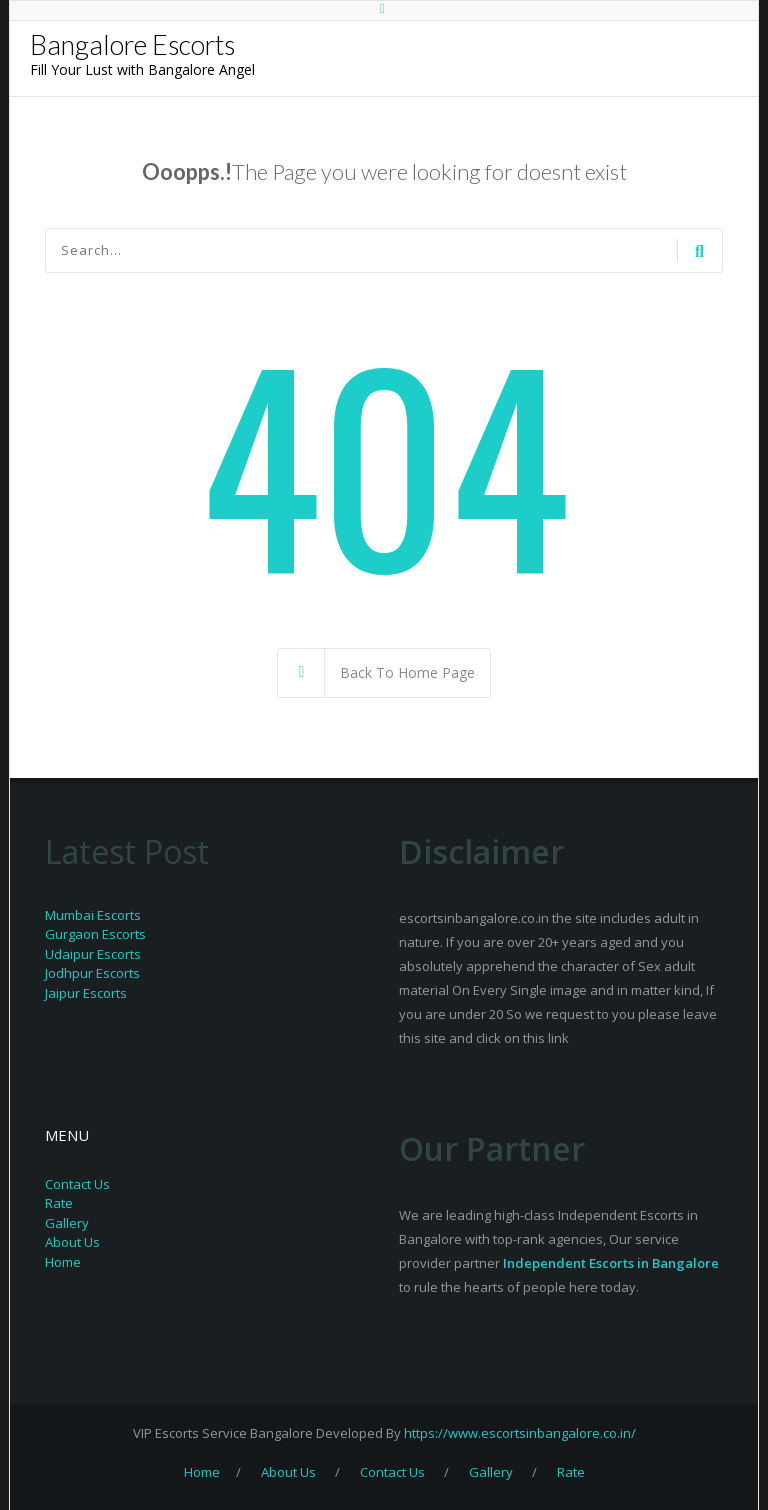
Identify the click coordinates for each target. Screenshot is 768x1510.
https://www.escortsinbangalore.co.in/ (520, 1433)
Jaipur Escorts (86, 993)
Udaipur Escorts (93, 954)
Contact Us (77, 1184)
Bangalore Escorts (132, 44)
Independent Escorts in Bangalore (611, 1263)
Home (63, 1262)
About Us (72, 1242)
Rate (59, 1203)
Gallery (67, 1223)
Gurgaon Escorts (95, 934)
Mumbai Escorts (93, 915)
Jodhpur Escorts (92, 973)
